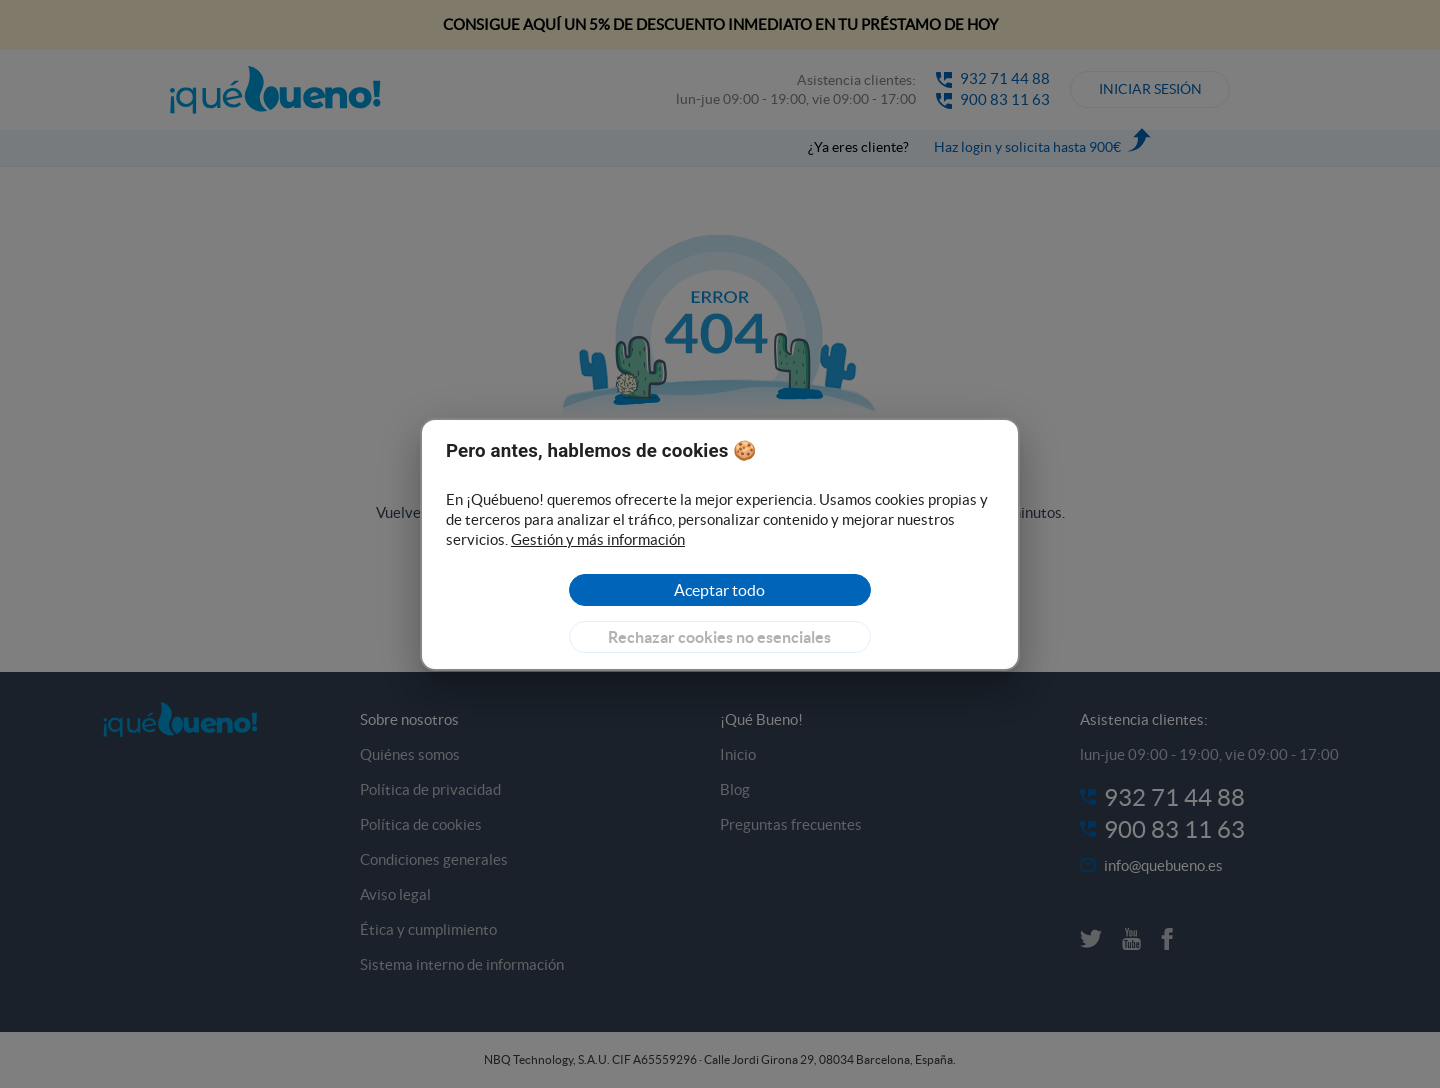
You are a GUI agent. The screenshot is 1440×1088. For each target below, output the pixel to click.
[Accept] (719, 590)
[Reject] (719, 637)
